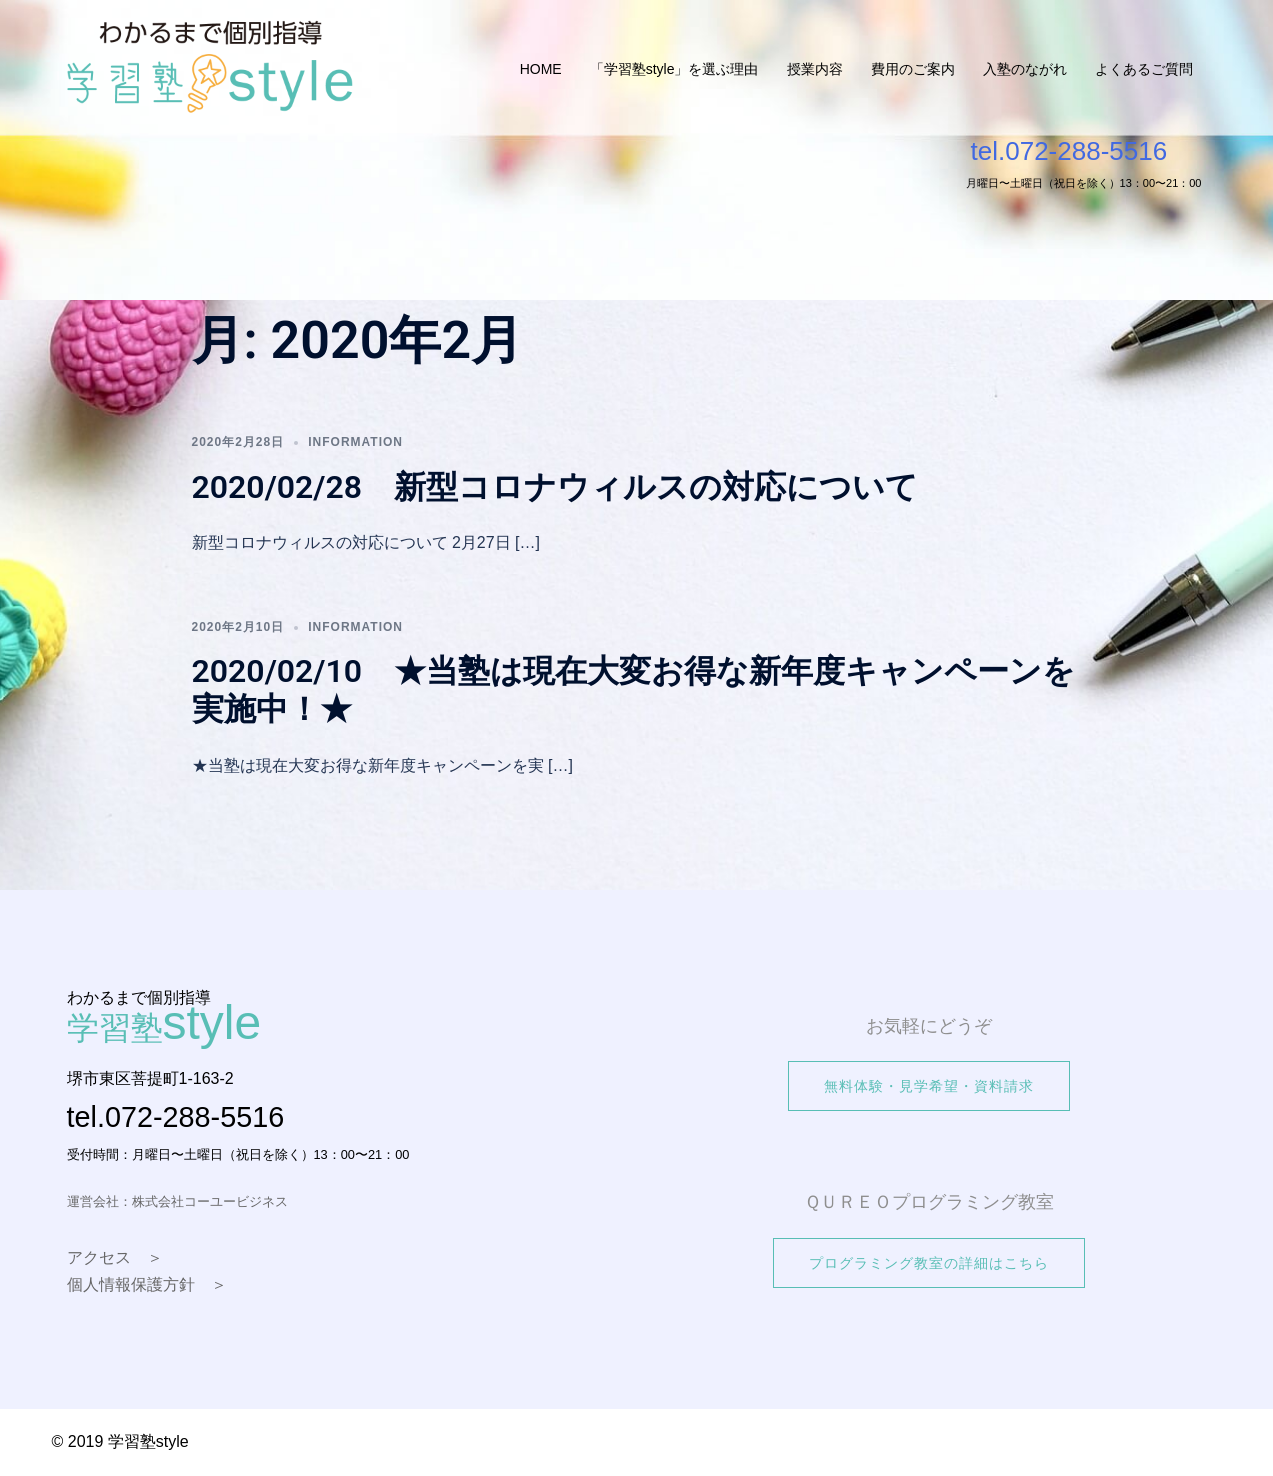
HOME (541, 69)
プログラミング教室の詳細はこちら (929, 1263)
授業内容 (815, 69)
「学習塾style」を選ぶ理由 (674, 69)
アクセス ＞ (115, 1257)
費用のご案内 (913, 69)
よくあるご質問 (1144, 69)
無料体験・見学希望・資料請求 (929, 1086)
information (355, 442)
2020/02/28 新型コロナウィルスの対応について (555, 487)
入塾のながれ (1025, 69)
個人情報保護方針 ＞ (147, 1284)
